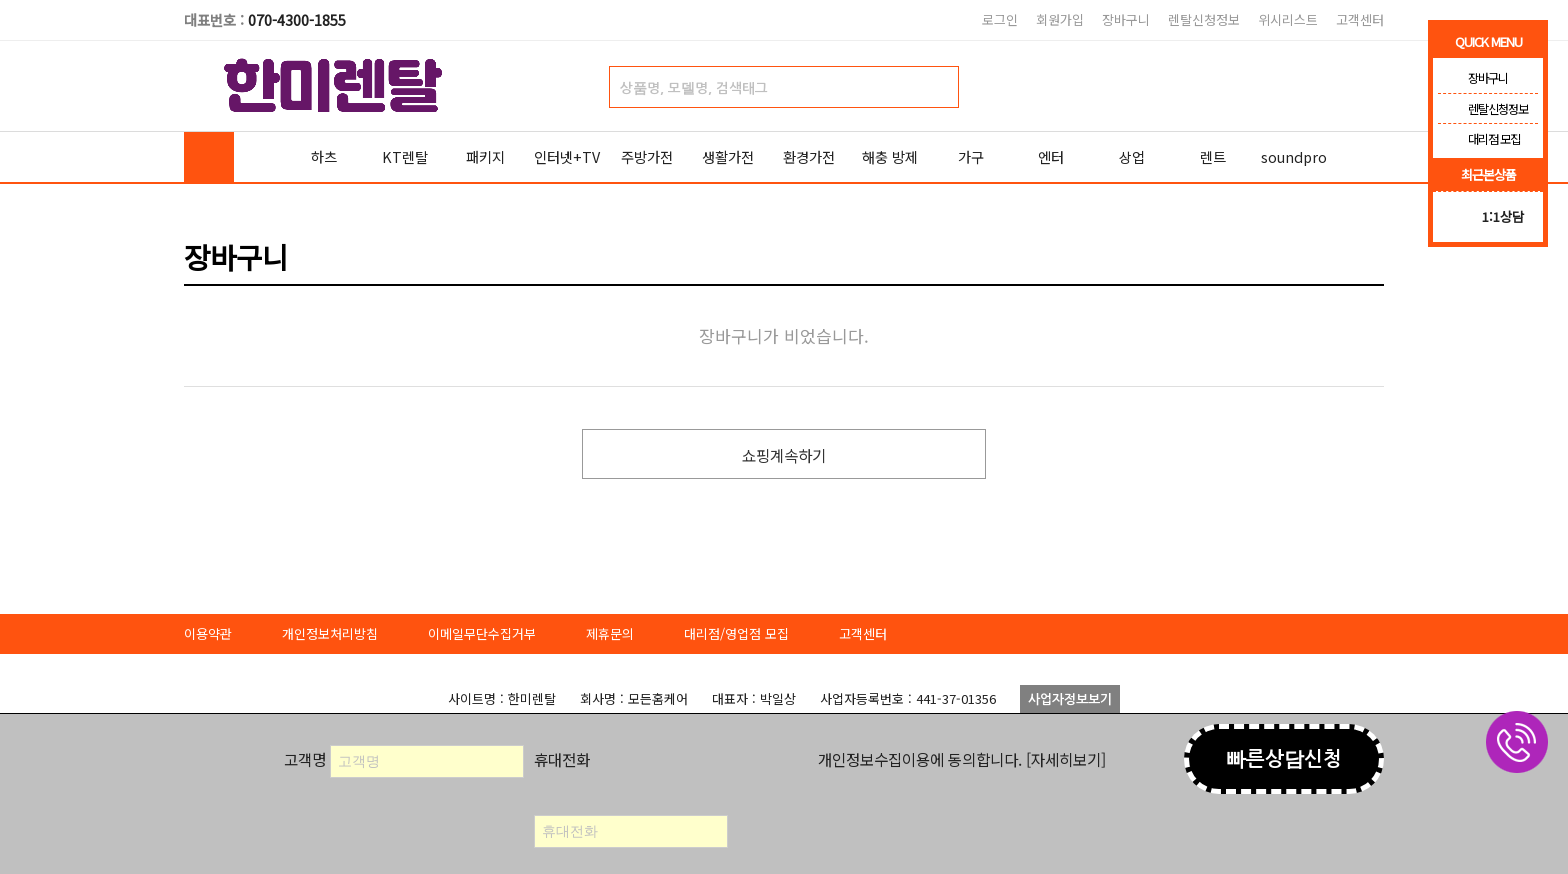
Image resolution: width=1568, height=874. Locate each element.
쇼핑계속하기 (784, 455)
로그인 (1000, 19)
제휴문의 (610, 633)
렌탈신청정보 (1204, 19)
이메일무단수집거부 (482, 633)
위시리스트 (1288, 19)
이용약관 (208, 633)
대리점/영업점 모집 (736, 633)
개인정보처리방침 (330, 633)
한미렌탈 (334, 86)
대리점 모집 (1479, 139)
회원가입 (1060, 19)
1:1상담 (1503, 216)
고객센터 (1360, 19)
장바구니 (1126, 19)
